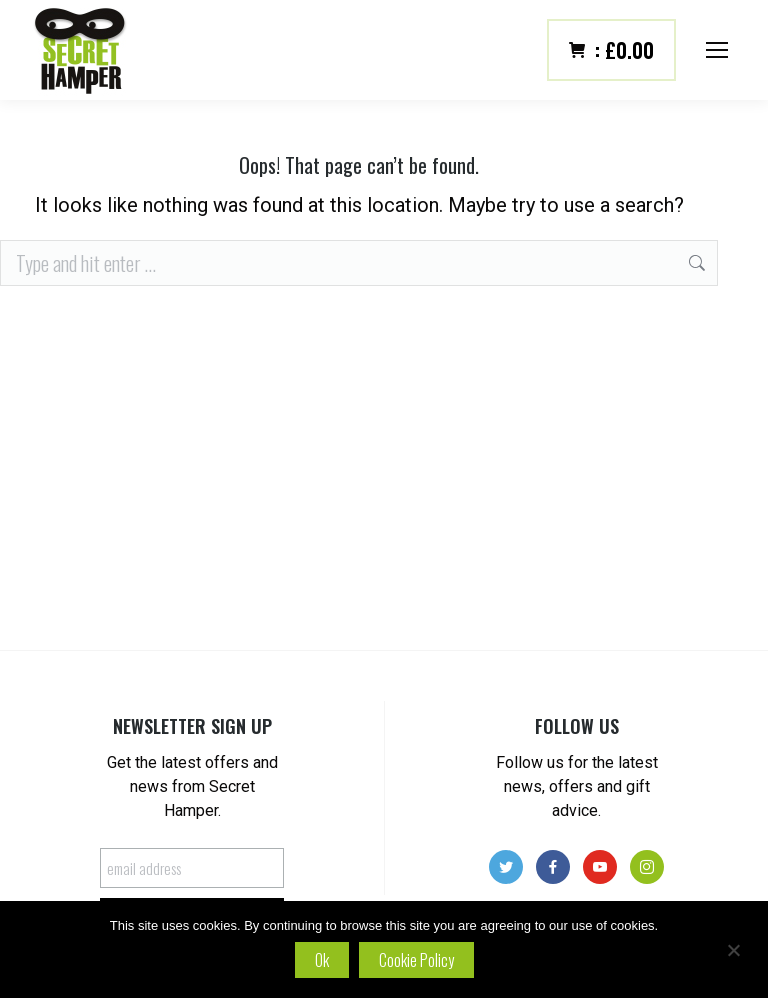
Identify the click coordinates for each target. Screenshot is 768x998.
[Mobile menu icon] (717, 50)
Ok (322, 960)
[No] (733, 950)
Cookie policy (416, 960)
